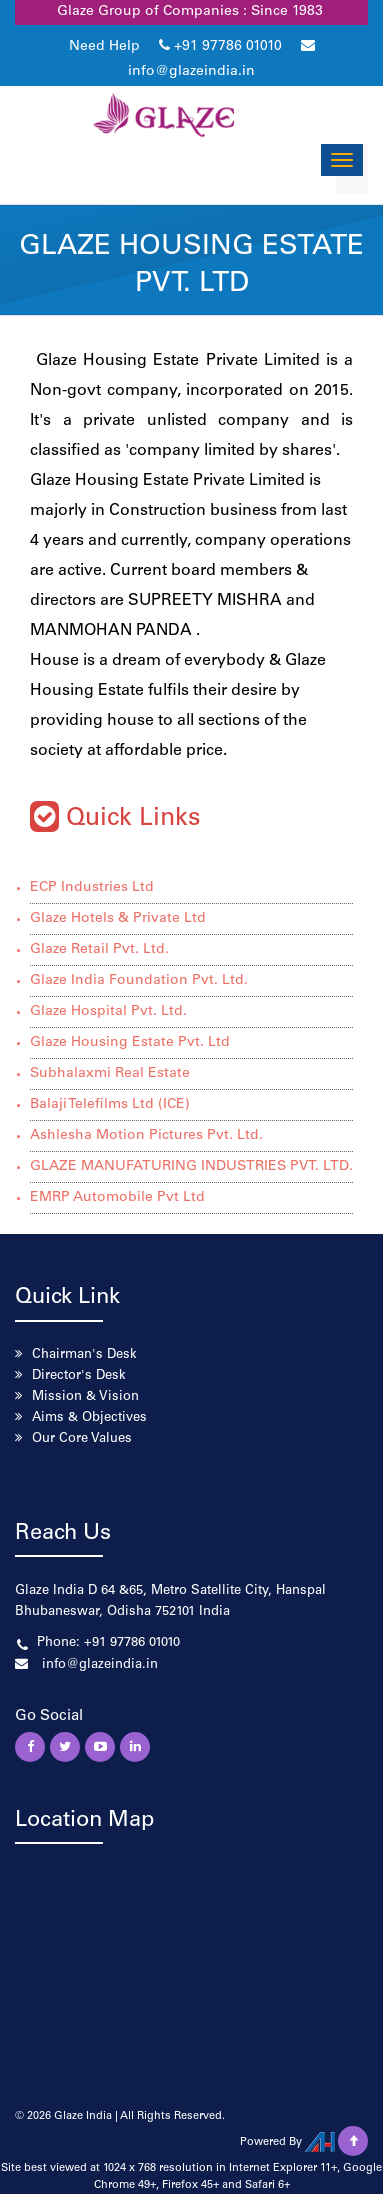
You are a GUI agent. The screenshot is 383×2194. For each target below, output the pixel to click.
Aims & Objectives (89, 1418)
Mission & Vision (85, 1397)
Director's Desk (79, 1376)
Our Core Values (82, 1439)
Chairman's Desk (84, 1355)
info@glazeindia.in (191, 72)
